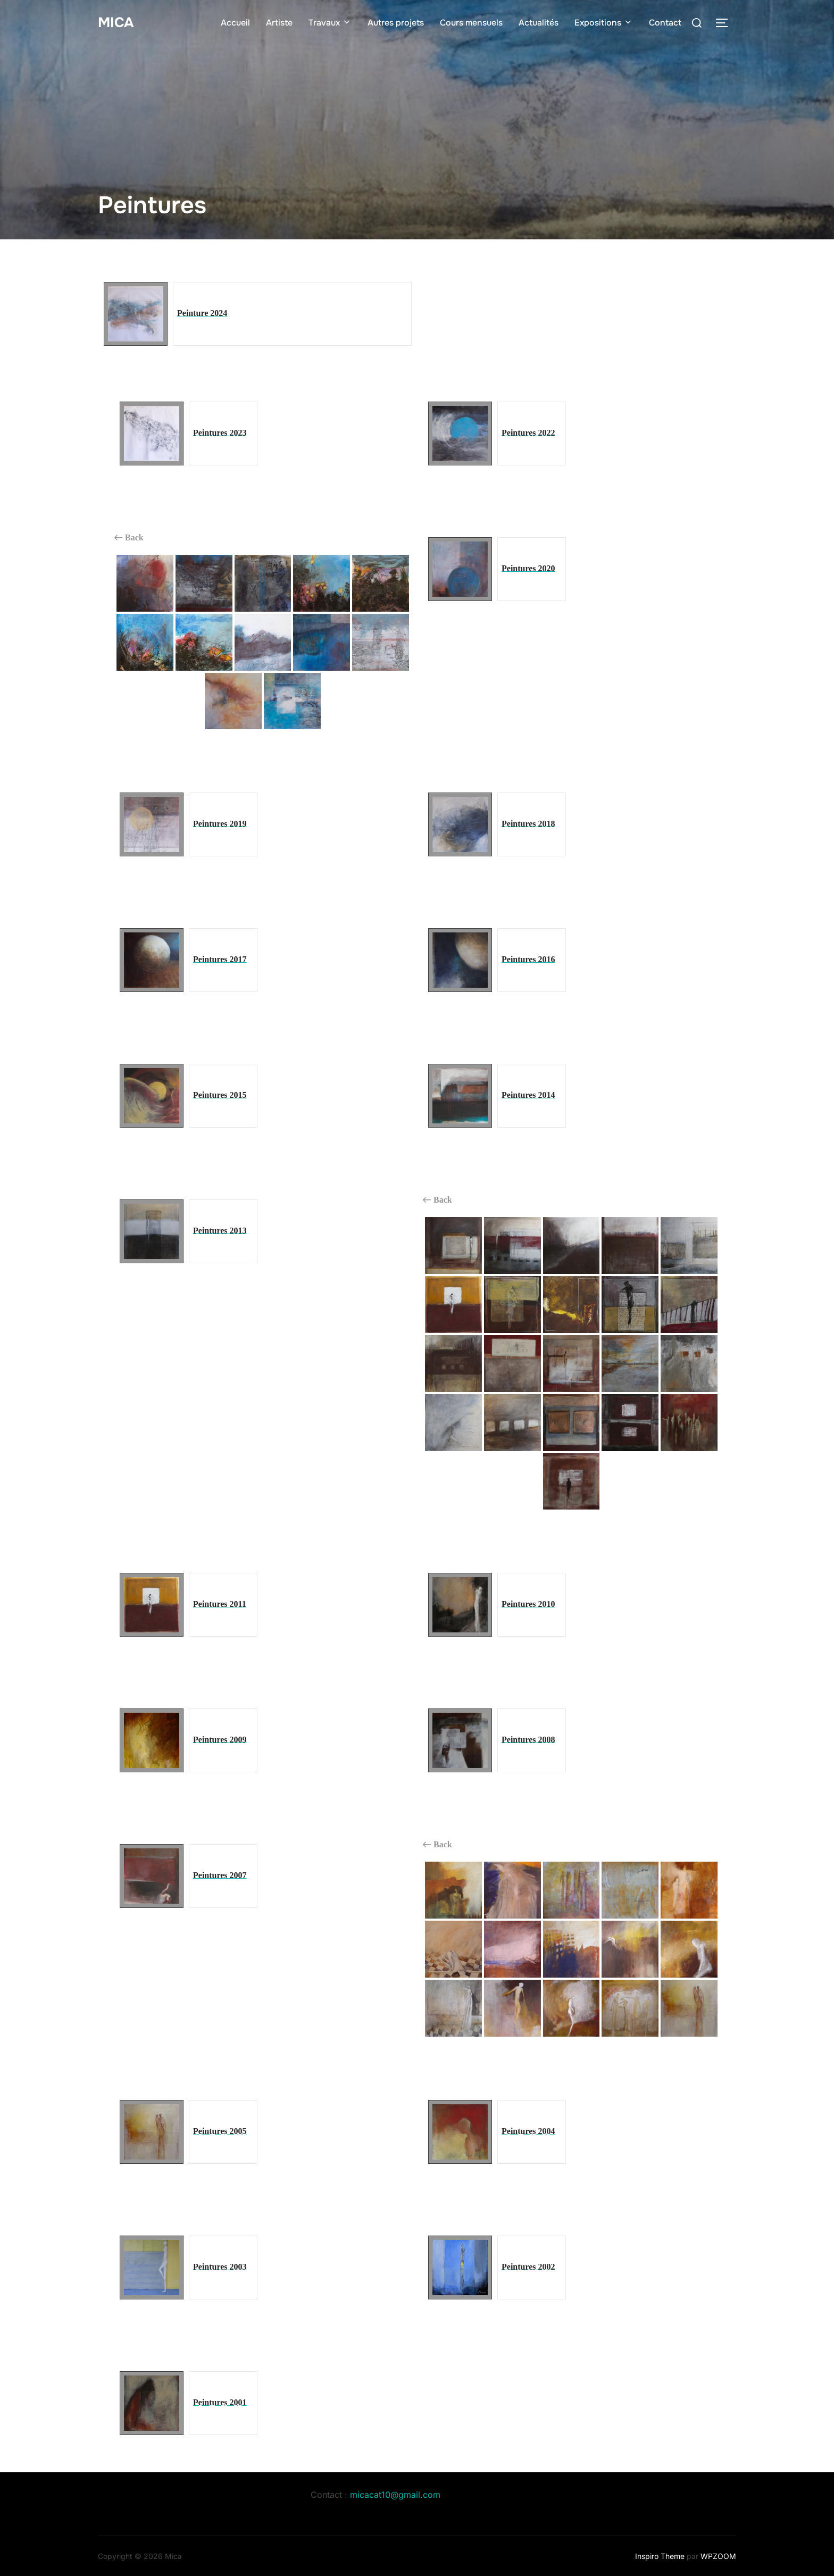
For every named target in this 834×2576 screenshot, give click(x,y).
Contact (665, 22)
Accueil (235, 22)
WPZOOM (718, 2556)
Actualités (538, 22)
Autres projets (396, 22)
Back (129, 537)
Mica (116, 22)
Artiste (279, 22)
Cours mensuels (471, 22)
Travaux (330, 22)
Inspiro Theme (660, 2556)
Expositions (603, 22)
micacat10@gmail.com (395, 2494)
